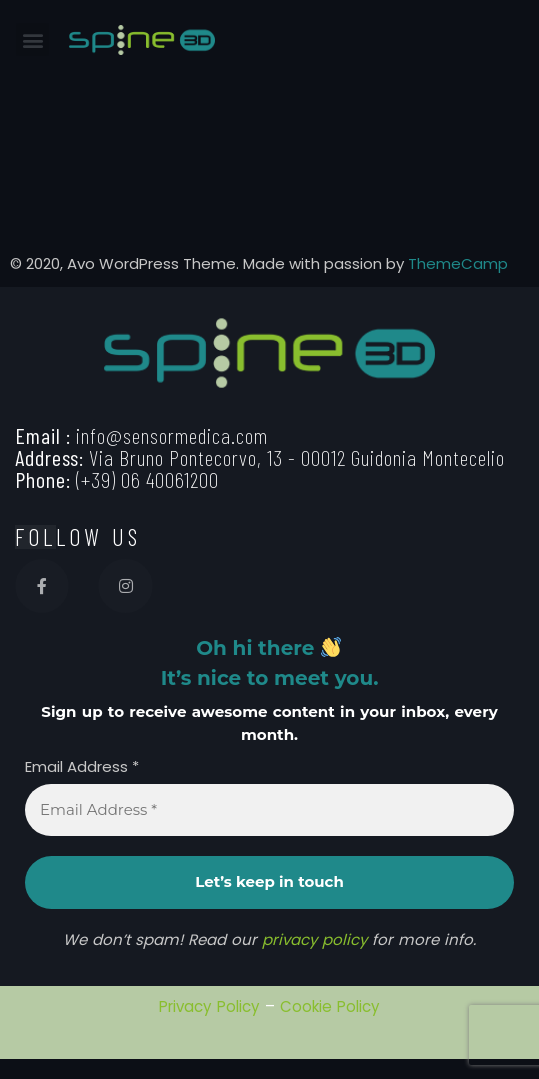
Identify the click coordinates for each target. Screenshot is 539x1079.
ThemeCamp (458, 263)
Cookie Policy (330, 1006)
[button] (32, 39)
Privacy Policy (209, 1006)
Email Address (82, 767)
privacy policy (314, 939)
